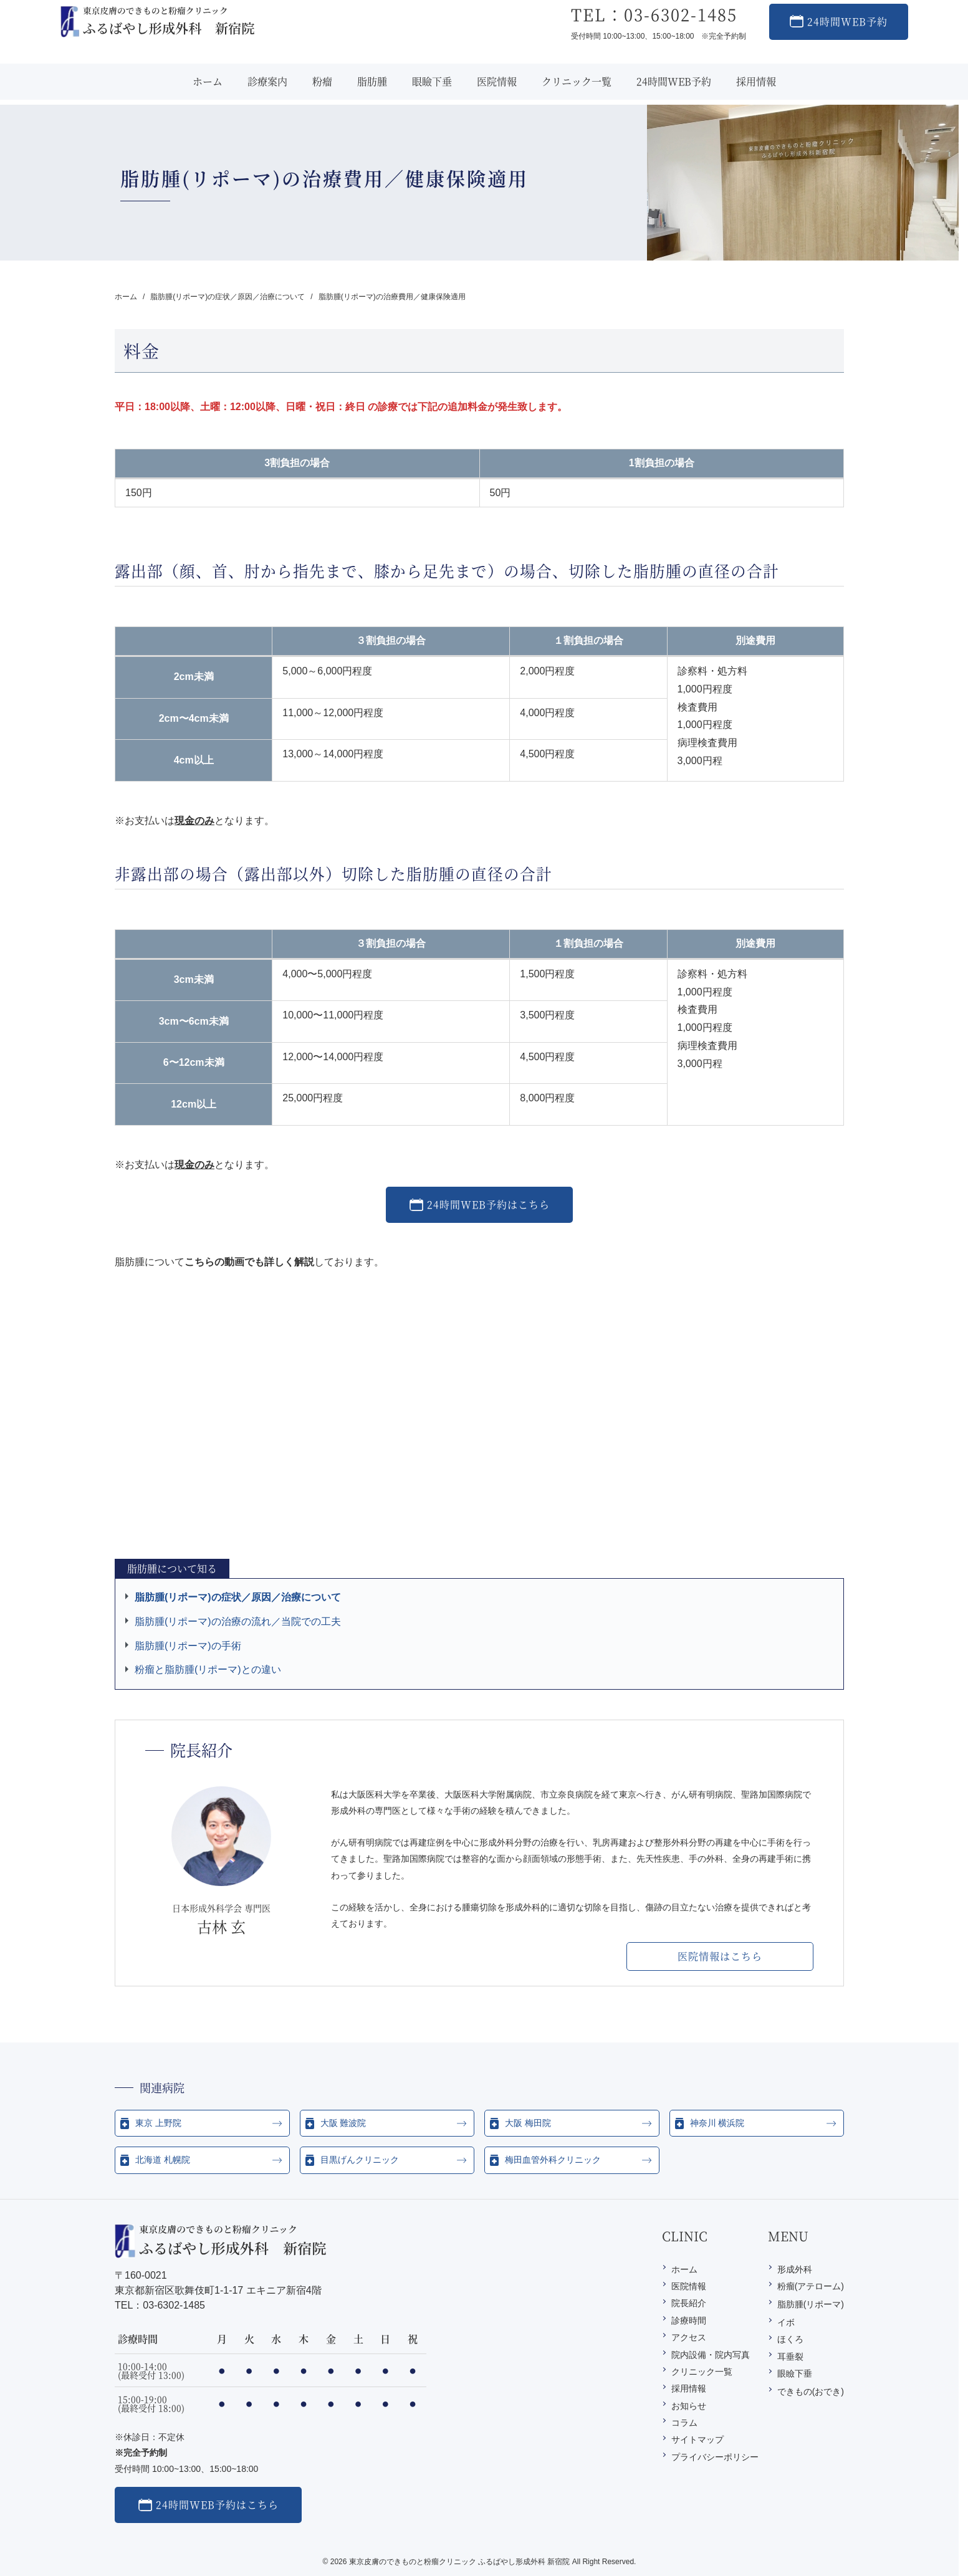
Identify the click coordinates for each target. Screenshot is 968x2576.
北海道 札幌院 (162, 2160)
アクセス (688, 2337)
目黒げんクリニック (359, 2160)
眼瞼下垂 (794, 2373)
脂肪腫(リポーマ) (810, 2304)
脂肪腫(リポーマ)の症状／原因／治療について (238, 1597)
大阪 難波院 (343, 2123)
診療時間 (688, 2320)
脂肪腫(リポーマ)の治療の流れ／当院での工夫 (238, 1621)
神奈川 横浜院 (717, 2123)
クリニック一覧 (701, 2372)
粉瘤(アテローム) (810, 2286)
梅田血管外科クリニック (553, 2160)
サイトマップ (697, 2439)
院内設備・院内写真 (710, 2355)
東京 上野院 (158, 2123)
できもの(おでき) (810, 2391)
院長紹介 (688, 2303)
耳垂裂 (790, 2357)
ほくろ (790, 2339)
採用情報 (688, 2388)
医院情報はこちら (720, 1956)
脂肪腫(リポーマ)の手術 (188, 1645)
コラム (684, 2423)
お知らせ (688, 2406)
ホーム (684, 2269)
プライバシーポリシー (715, 2457)
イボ (786, 2322)
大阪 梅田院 (528, 2123)
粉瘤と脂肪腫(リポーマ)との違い (208, 1669)
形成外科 (794, 2269)
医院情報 (688, 2286)
